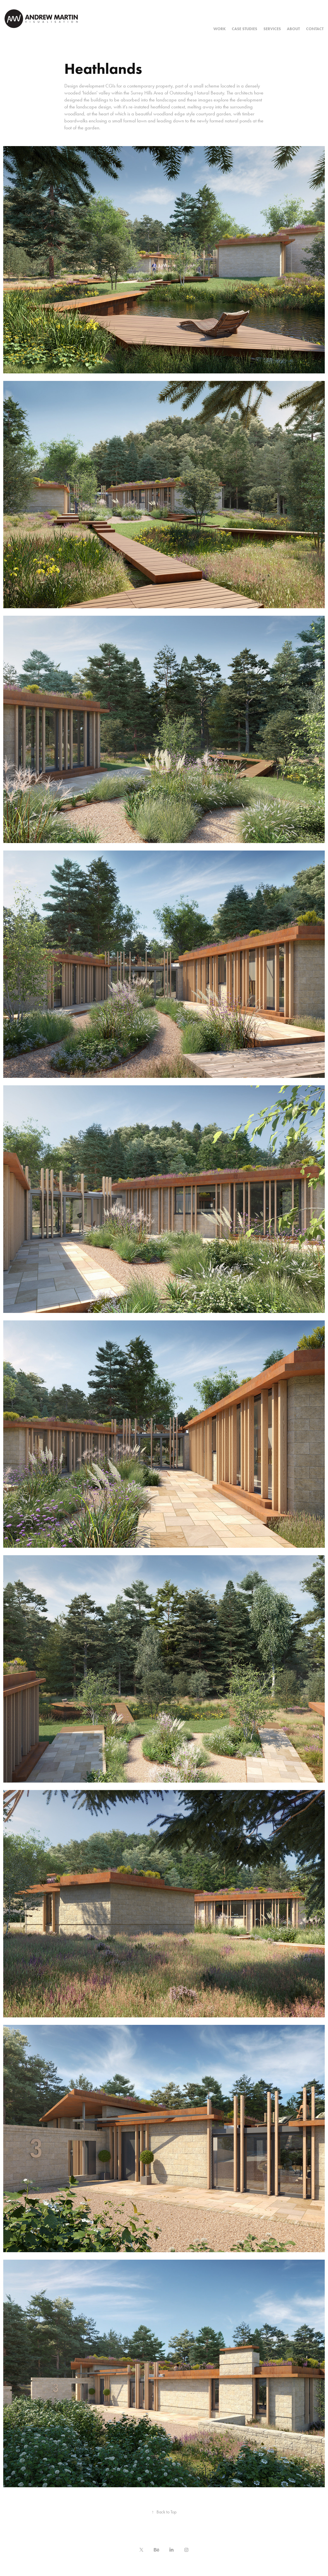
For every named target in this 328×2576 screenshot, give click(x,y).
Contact (315, 28)
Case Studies (244, 28)
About (293, 28)
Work (219, 28)
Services (272, 28)
